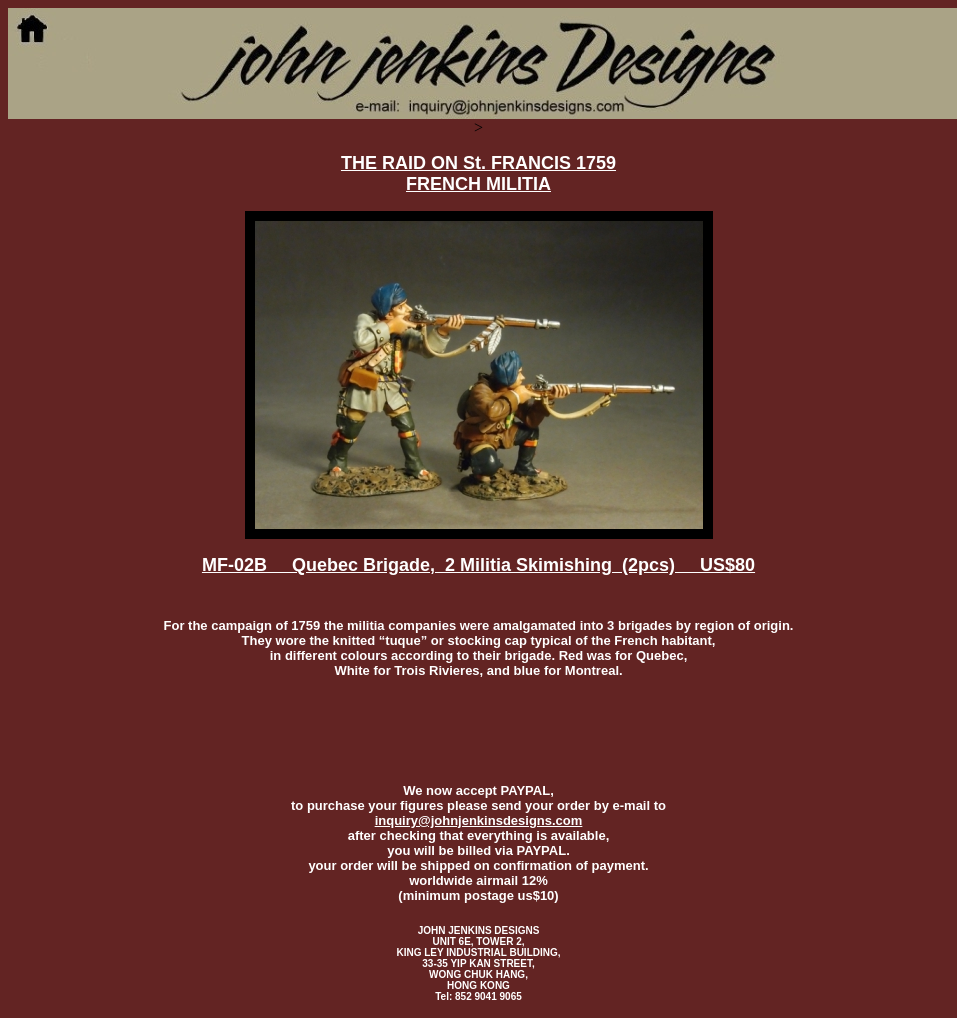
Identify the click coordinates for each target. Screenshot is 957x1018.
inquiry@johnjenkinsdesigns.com (479, 820)
